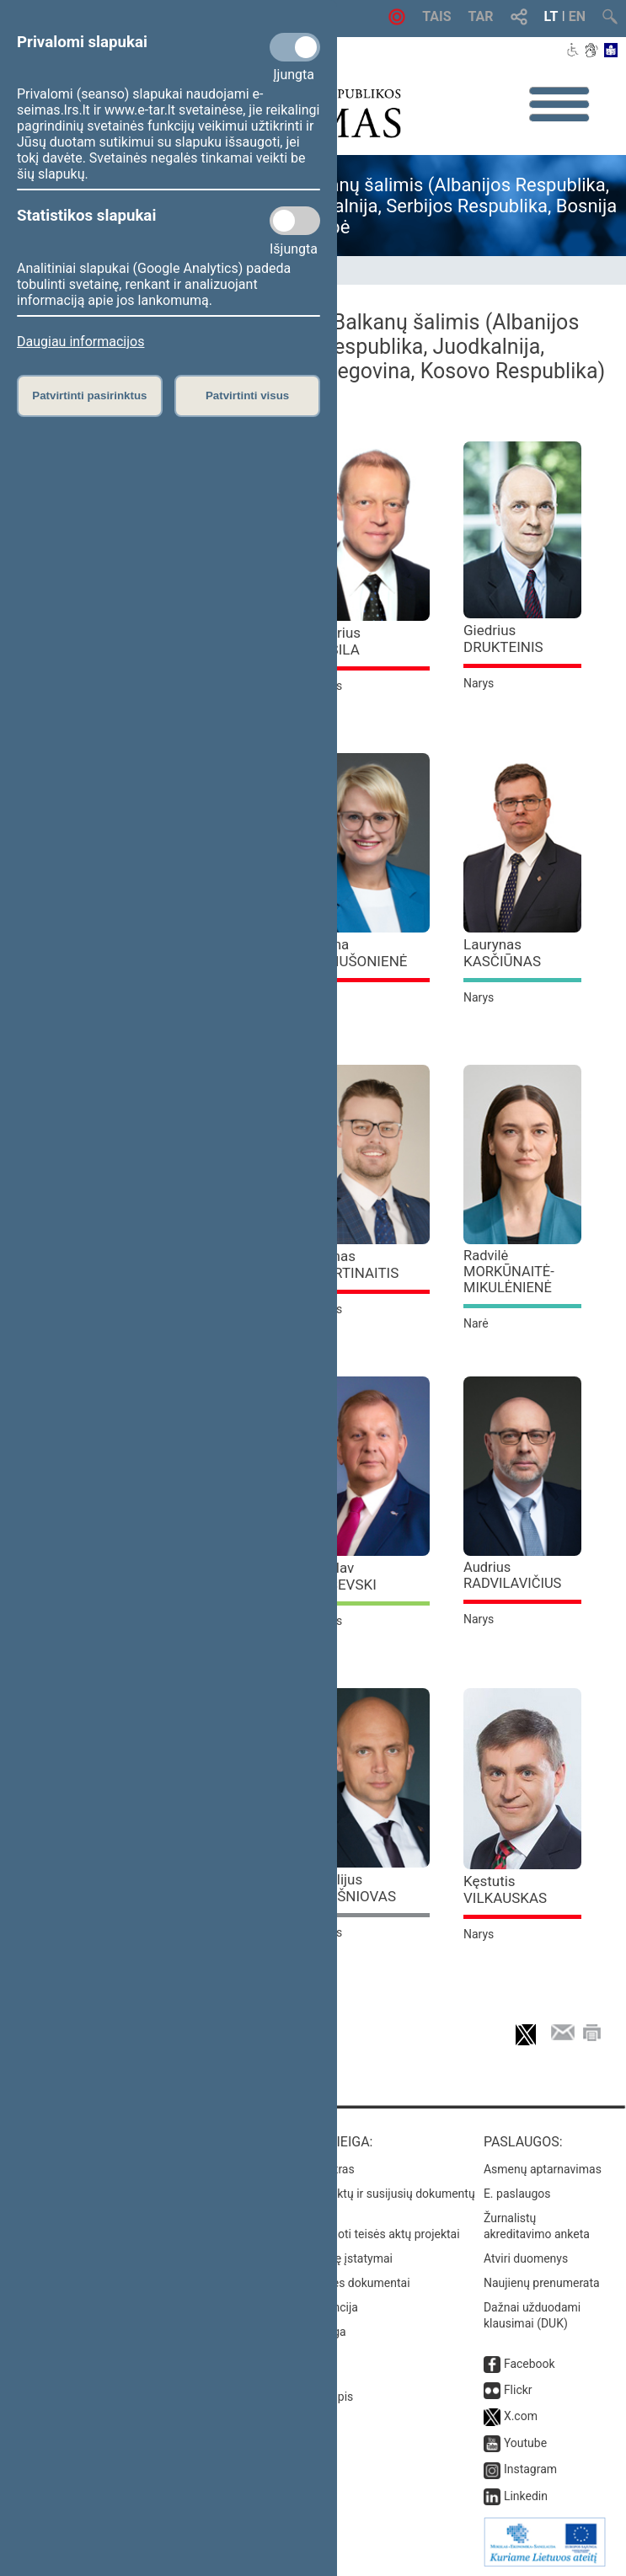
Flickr (518, 2390)
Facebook (529, 2363)
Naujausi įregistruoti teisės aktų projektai (353, 2234)
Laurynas (502, 953)
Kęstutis (505, 1889)
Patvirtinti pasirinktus (89, 395)
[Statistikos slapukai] (295, 220)
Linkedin (526, 2496)
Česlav (344, 1576)
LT (551, 16)
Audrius (512, 1575)
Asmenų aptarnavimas (543, 2169)
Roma (359, 953)
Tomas (355, 1264)
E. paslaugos (517, 2193)
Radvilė (508, 1272)
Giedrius (503, 638)
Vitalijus (354, 1888)
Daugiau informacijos (80, 342)
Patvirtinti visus (247, 395)
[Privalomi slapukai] (295, 47)
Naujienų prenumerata (542, 2283)
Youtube (525, 2443)
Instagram (530, 2469)
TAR (481, 16)
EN (577, 16)
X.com (521, 2416)
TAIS (436, 16)
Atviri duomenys (526, 2258)
